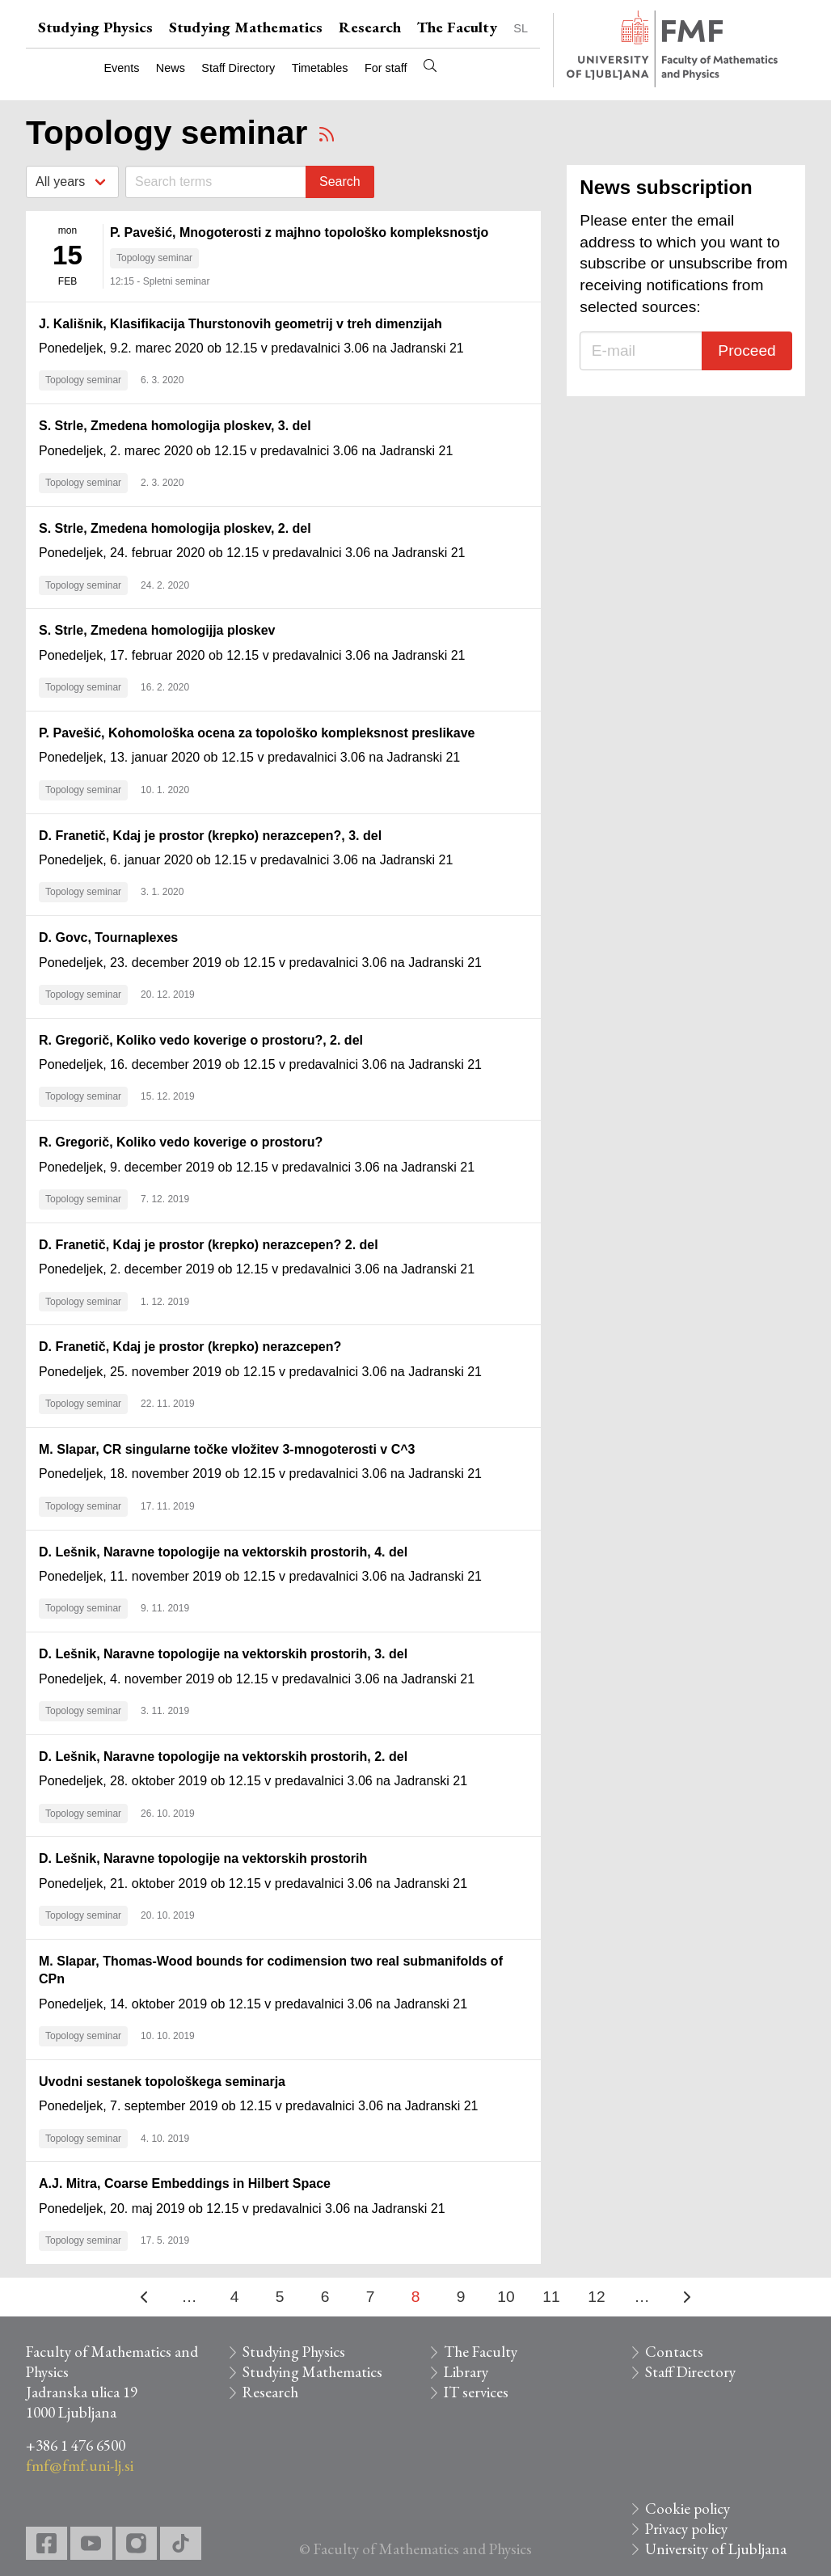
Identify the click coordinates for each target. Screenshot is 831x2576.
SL (520, 28)
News (170, 67)
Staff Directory (238, 67)
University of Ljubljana (716, 2549)
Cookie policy (687, 2508)
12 (596, 2296)
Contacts (674, 2352)
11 (550, 2296)
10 (505, 2296)
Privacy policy (686, 2529)
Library (466, 2372)
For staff (386, 67)
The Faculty (457, 27)
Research (370, 27)
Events (121, 67)
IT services (476, 2392)
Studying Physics (95, 27)
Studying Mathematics (246, 27)
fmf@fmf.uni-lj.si (79, 2466)
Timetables (320, 67)
